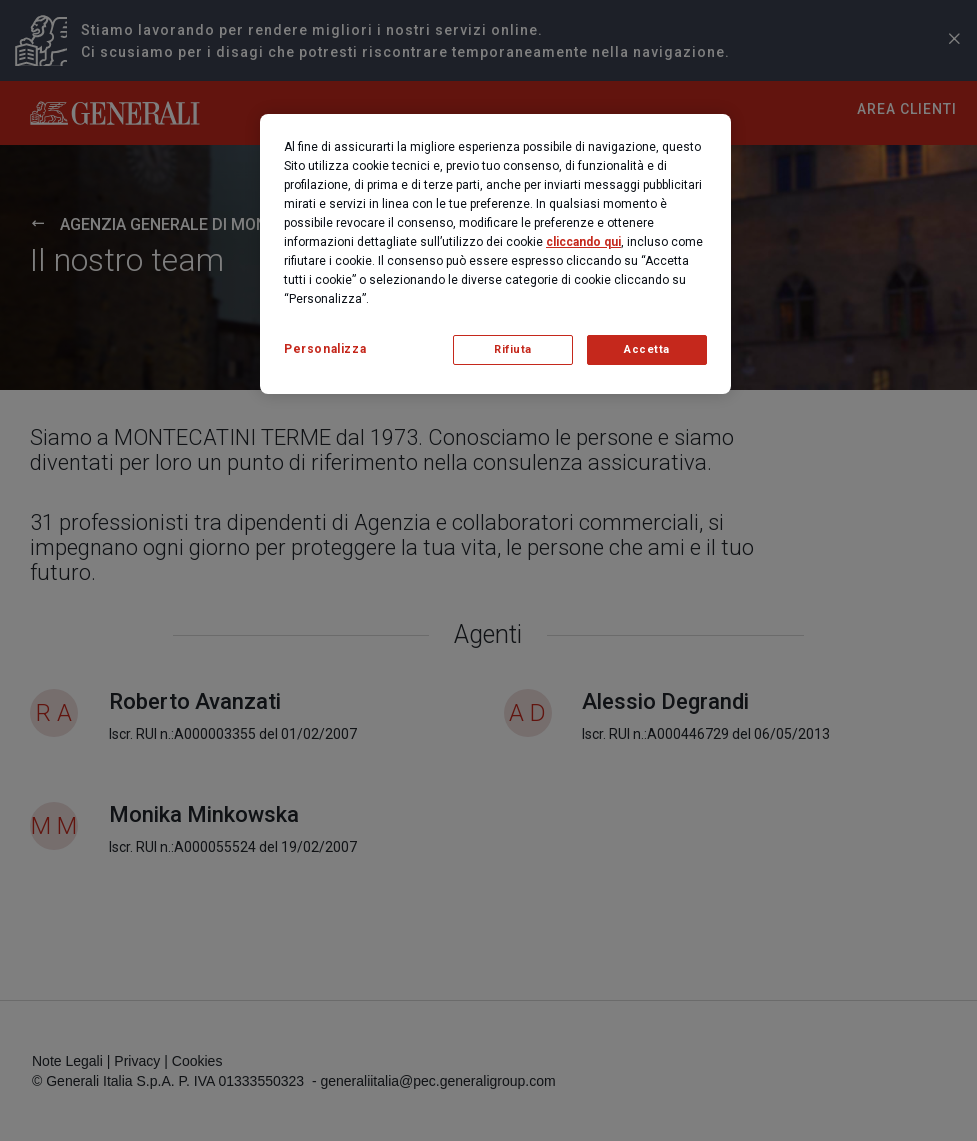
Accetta (647, 349)
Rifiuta (513, 349)
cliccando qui (583, 242)
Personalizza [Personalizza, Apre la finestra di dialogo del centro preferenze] (325, 349)
